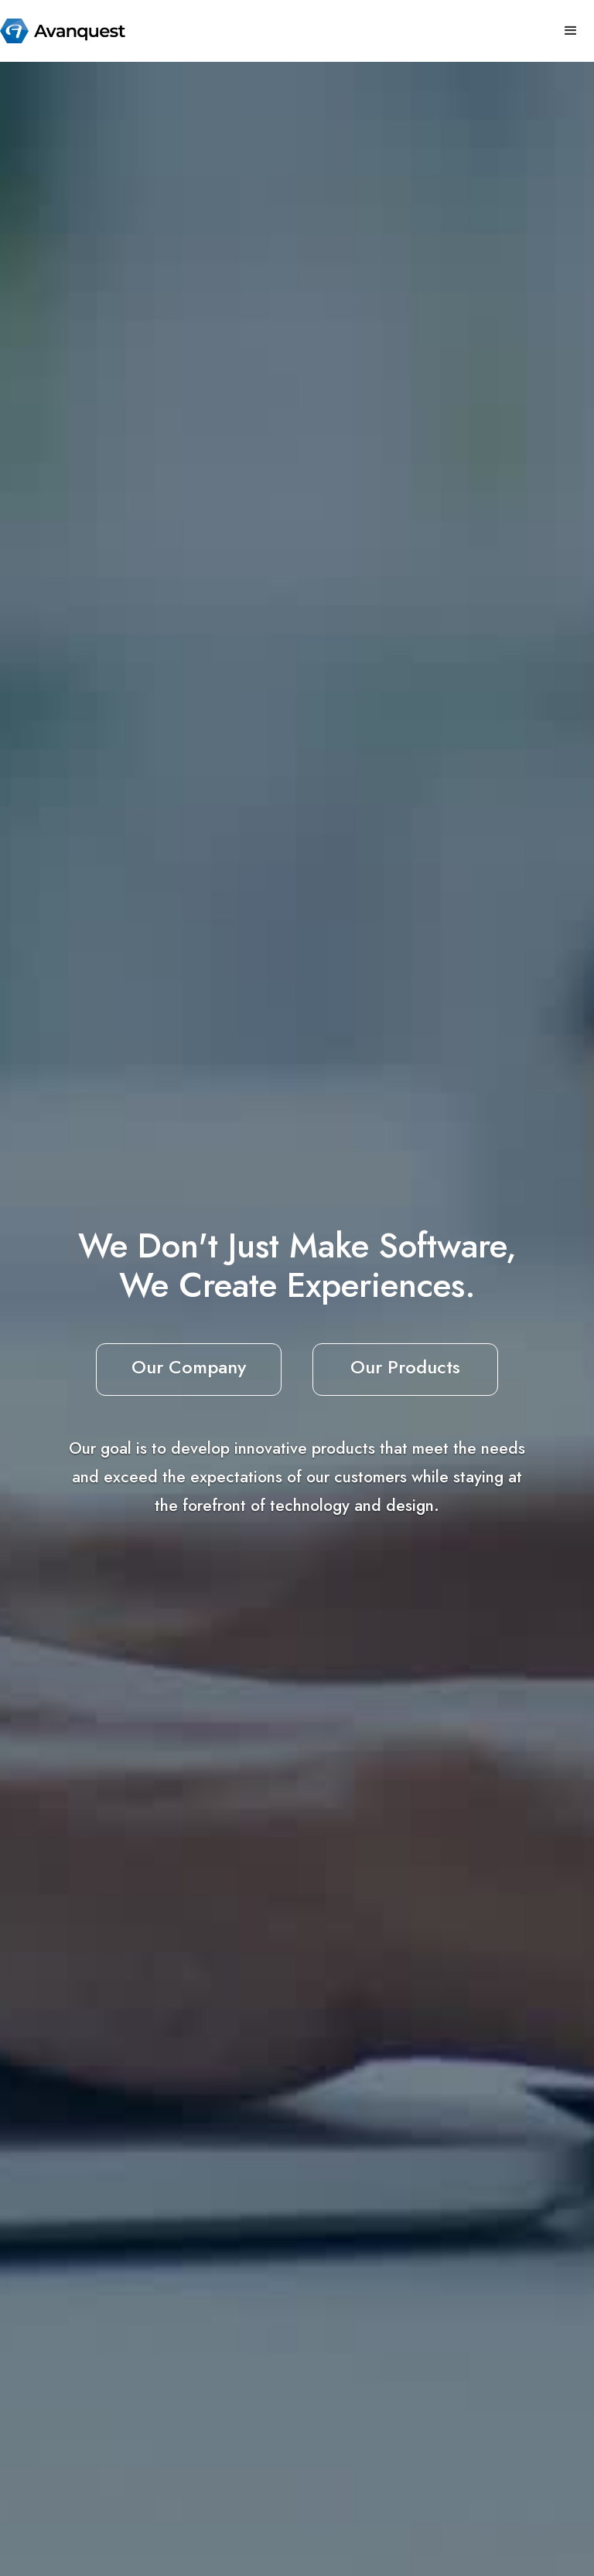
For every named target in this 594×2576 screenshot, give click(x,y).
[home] (62, 31)
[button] (571, 31)
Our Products (405, 1366)
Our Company (188, 1366)
